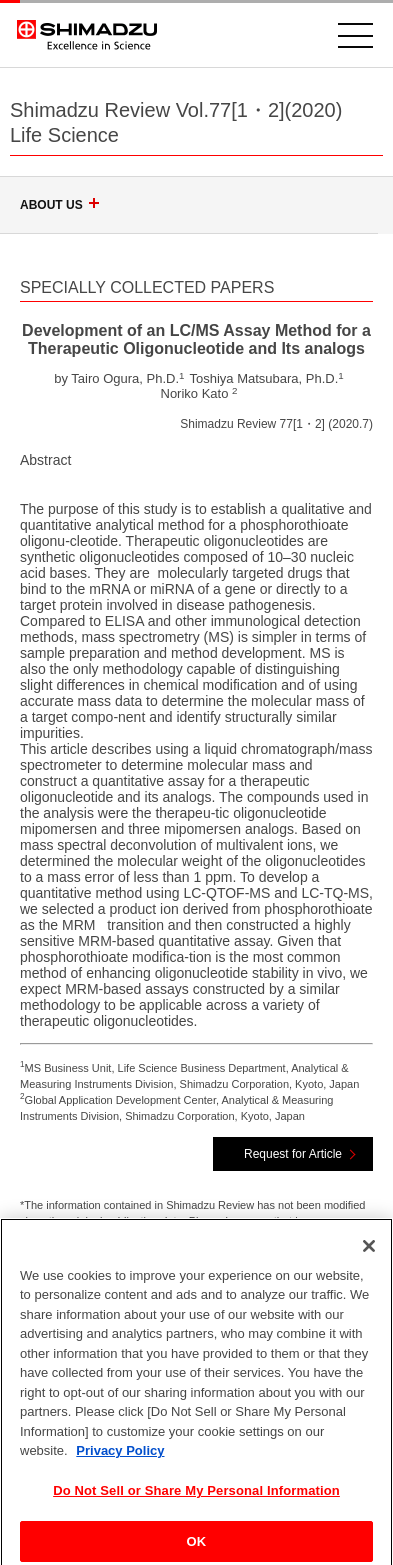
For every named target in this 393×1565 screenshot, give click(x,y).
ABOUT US (62, 205)
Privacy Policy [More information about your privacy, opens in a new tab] (120, 1460)
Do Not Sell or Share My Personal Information (196, 1500)
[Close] (369, 1255)
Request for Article (293, 1154)
